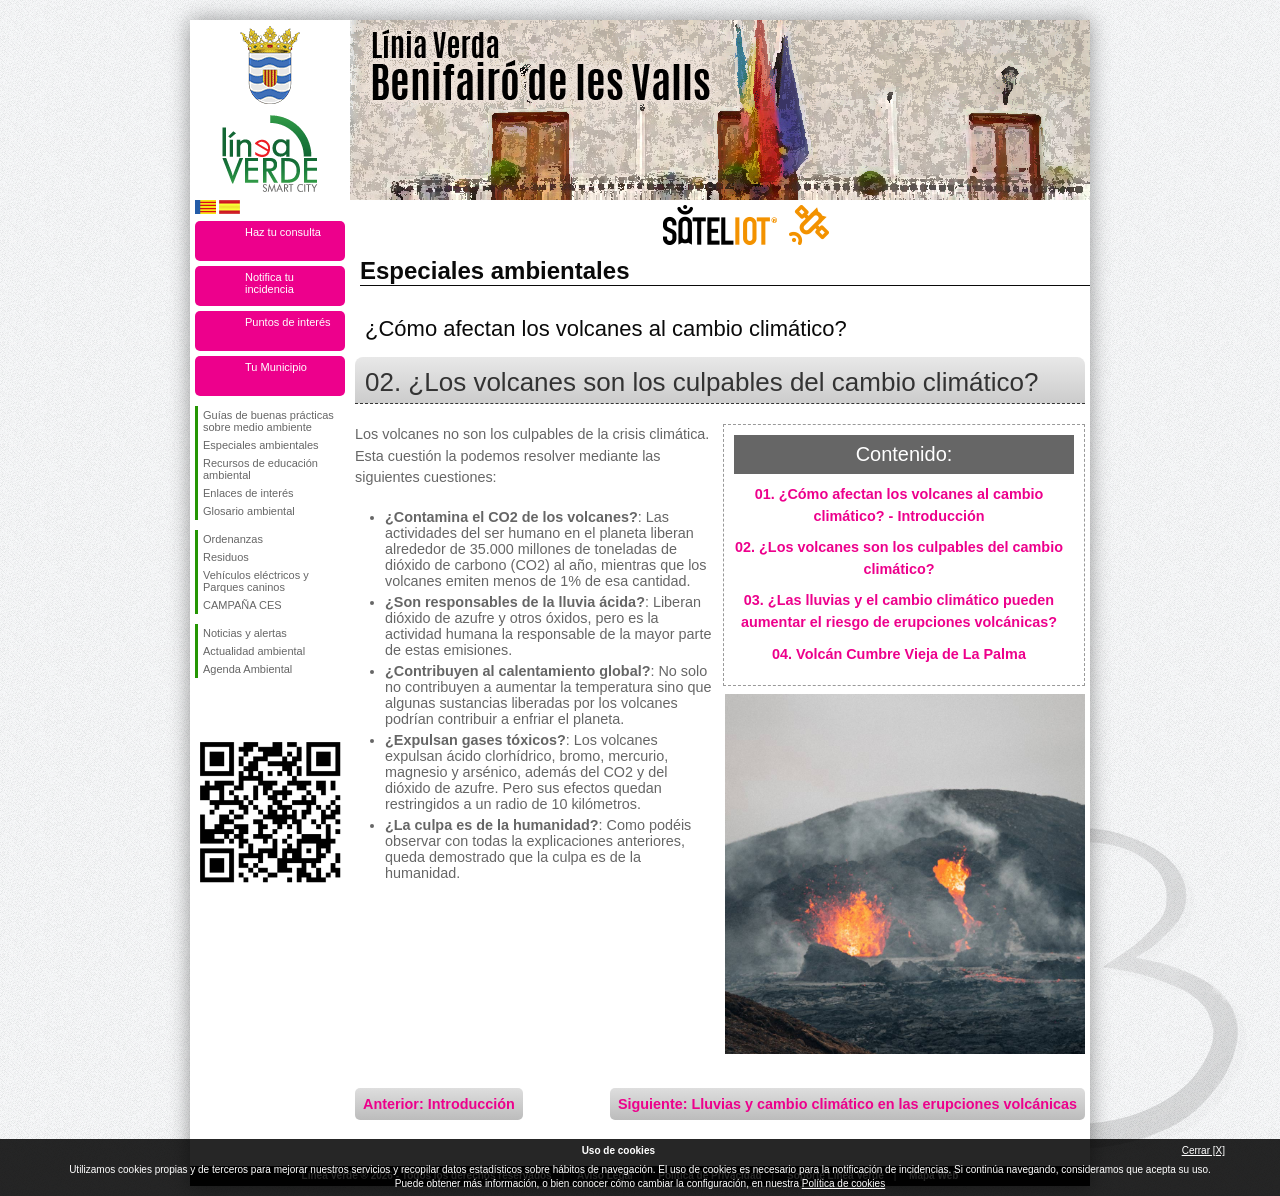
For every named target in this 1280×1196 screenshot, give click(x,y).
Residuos (226, 557)
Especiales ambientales (261, 445)
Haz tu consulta (283, 232)
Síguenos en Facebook (207, 710)
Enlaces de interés (248, 493)
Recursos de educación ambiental (260, 469)
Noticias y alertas (245, 633)
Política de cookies (843, 1183)
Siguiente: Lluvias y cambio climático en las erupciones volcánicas (847, 1104)
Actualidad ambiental (254, 651)
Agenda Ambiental (247, 669)
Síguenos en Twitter (240, 710)
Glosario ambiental (249, 511)
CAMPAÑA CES (242, 605)
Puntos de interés (288, 322)
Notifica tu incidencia (269, 283)
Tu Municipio (276, 367)
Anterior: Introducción (439, 1104)
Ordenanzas (233, 539)
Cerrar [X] (1203, 1150)
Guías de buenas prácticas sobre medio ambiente (268, 421)
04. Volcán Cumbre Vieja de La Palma (899, 654)
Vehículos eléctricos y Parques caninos (256, 581)
